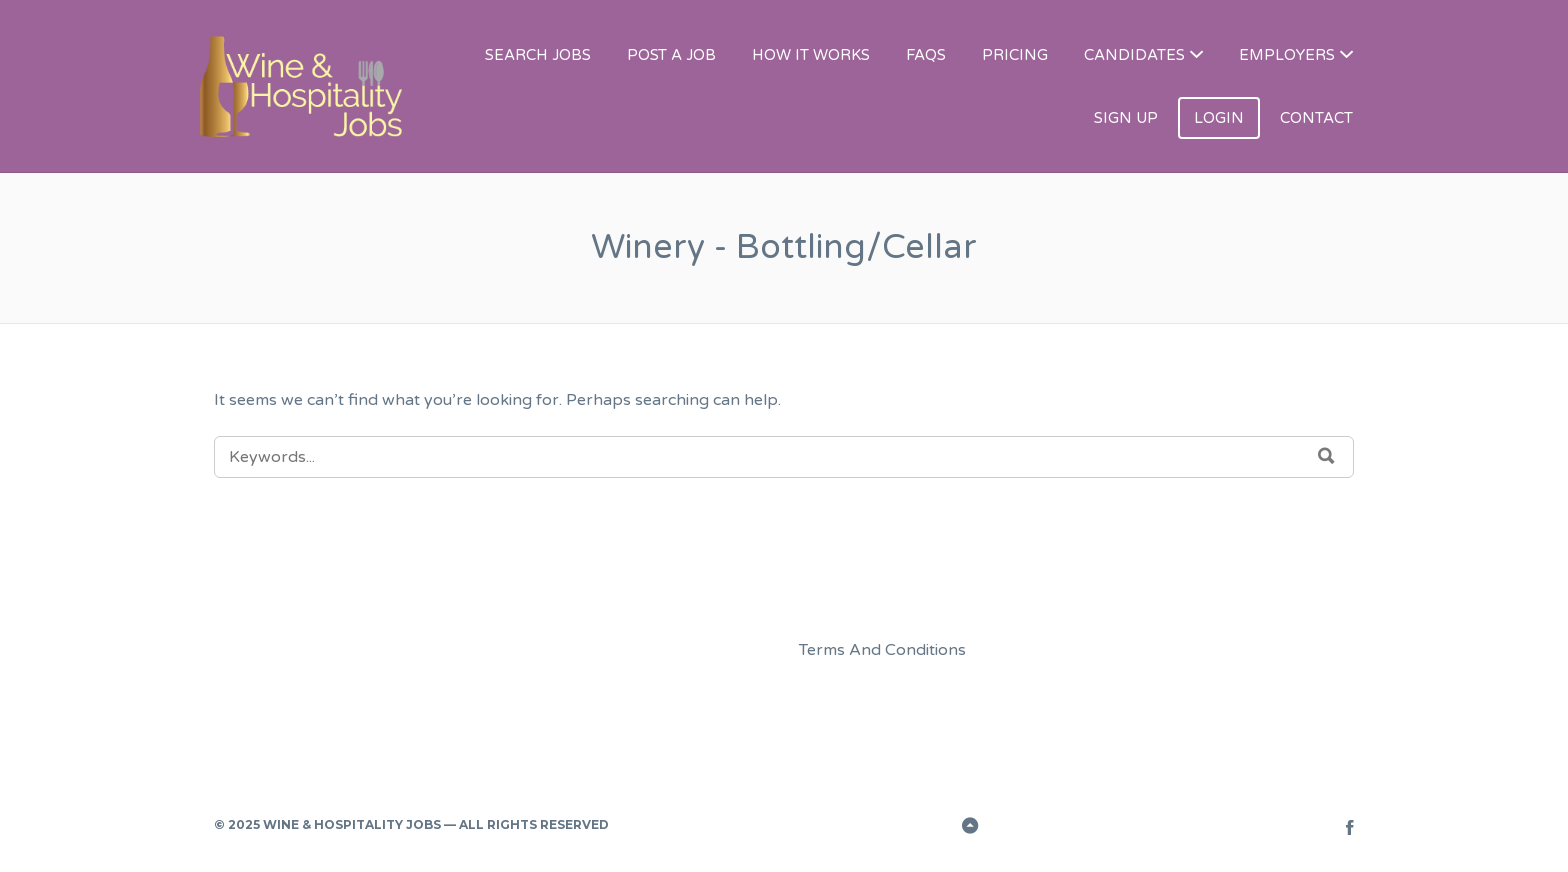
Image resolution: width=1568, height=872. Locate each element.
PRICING (1015, 55)
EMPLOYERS (1287, 55)
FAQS (926, 55)
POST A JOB (671, 55)
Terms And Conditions (882, 650)
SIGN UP (1126, 118)
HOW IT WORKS (811, 55)
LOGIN (1219, 118)
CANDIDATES (1134, 55)
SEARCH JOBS (538, 55)
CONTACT (1316, 118)
